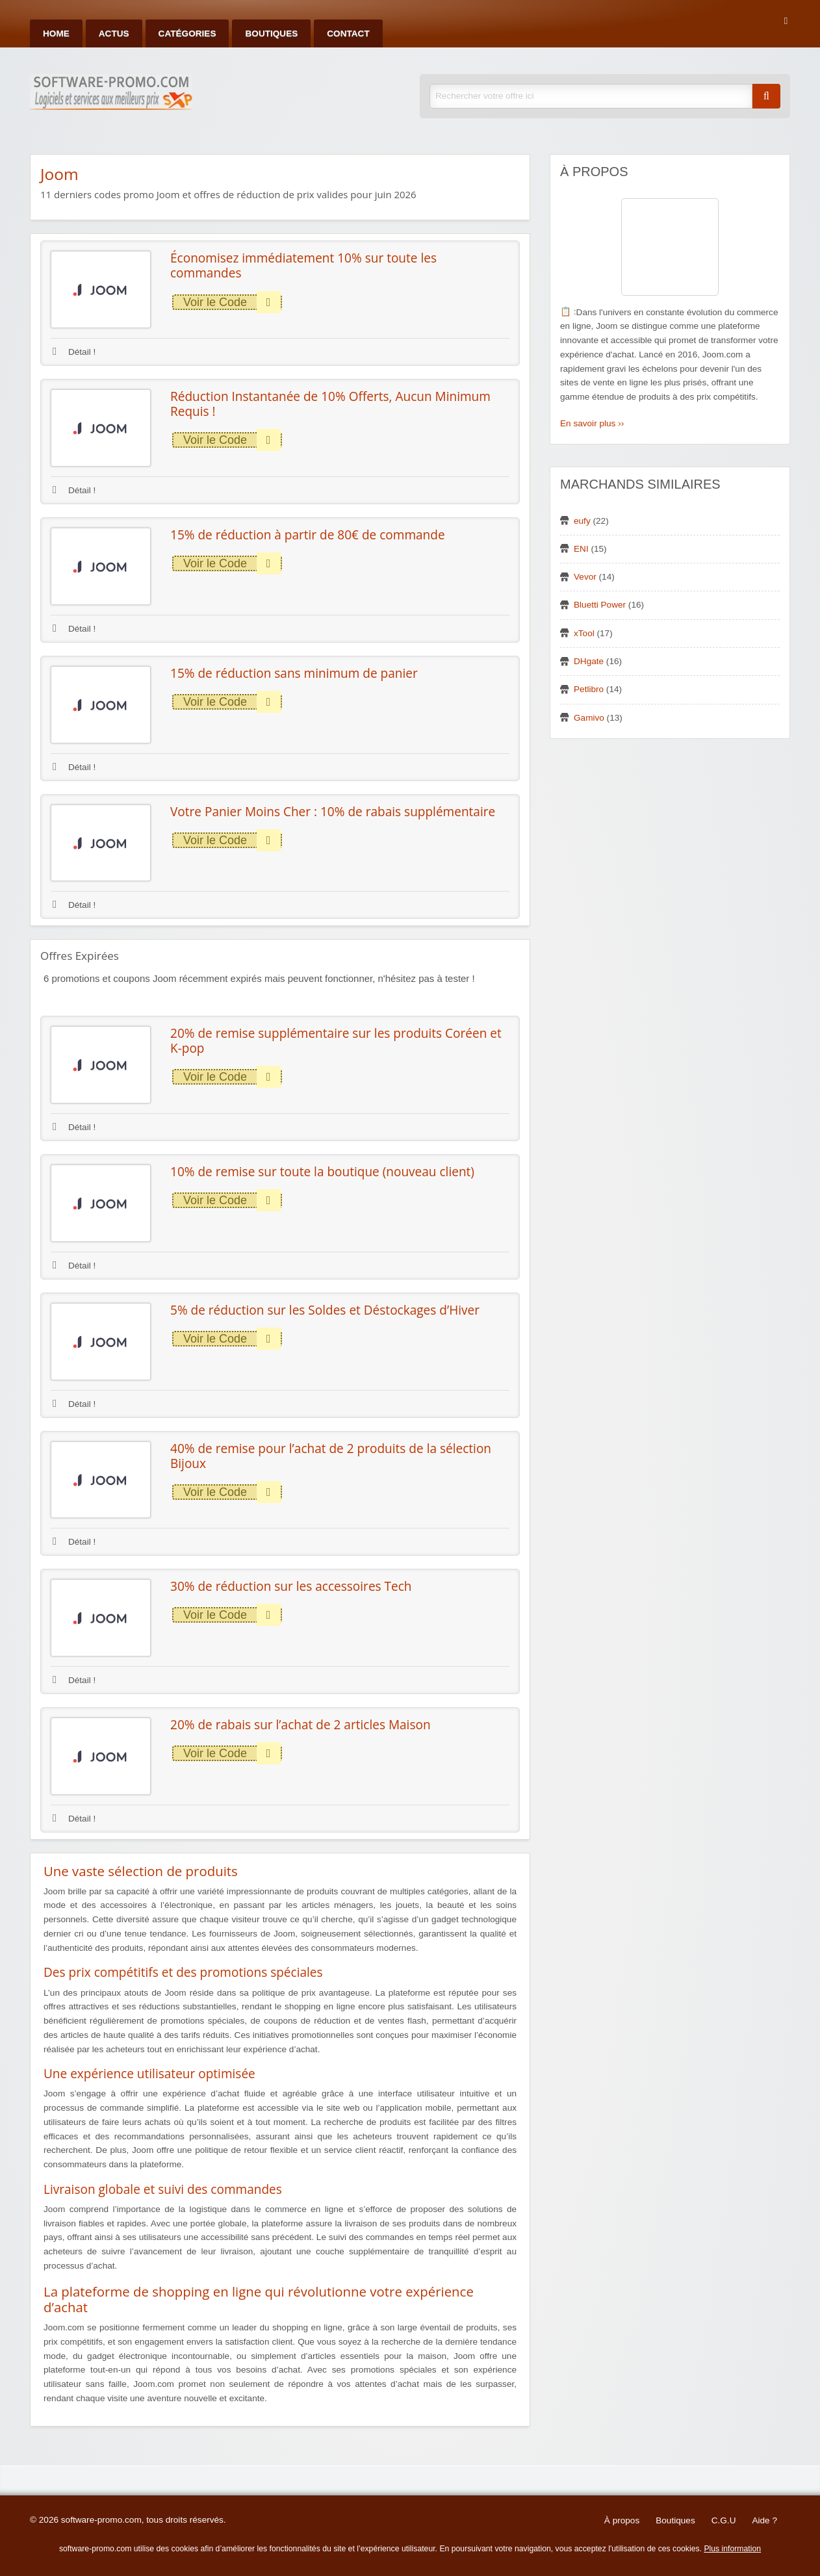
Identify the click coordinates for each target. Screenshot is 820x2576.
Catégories (187, 33)
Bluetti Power (600, 605)
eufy (582, 521)
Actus (114, 33)
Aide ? (764, 2520)
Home (56, 33)
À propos (621, 2520)
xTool (584, 633)
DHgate (589, 661)
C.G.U (723, 2520)
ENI (581, 549)
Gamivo (589, 718)
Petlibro (589, 689)
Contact (348, 33)
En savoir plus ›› (592, 423)
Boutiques (271, 33)
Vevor (585, 577)
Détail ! (74, 352)
